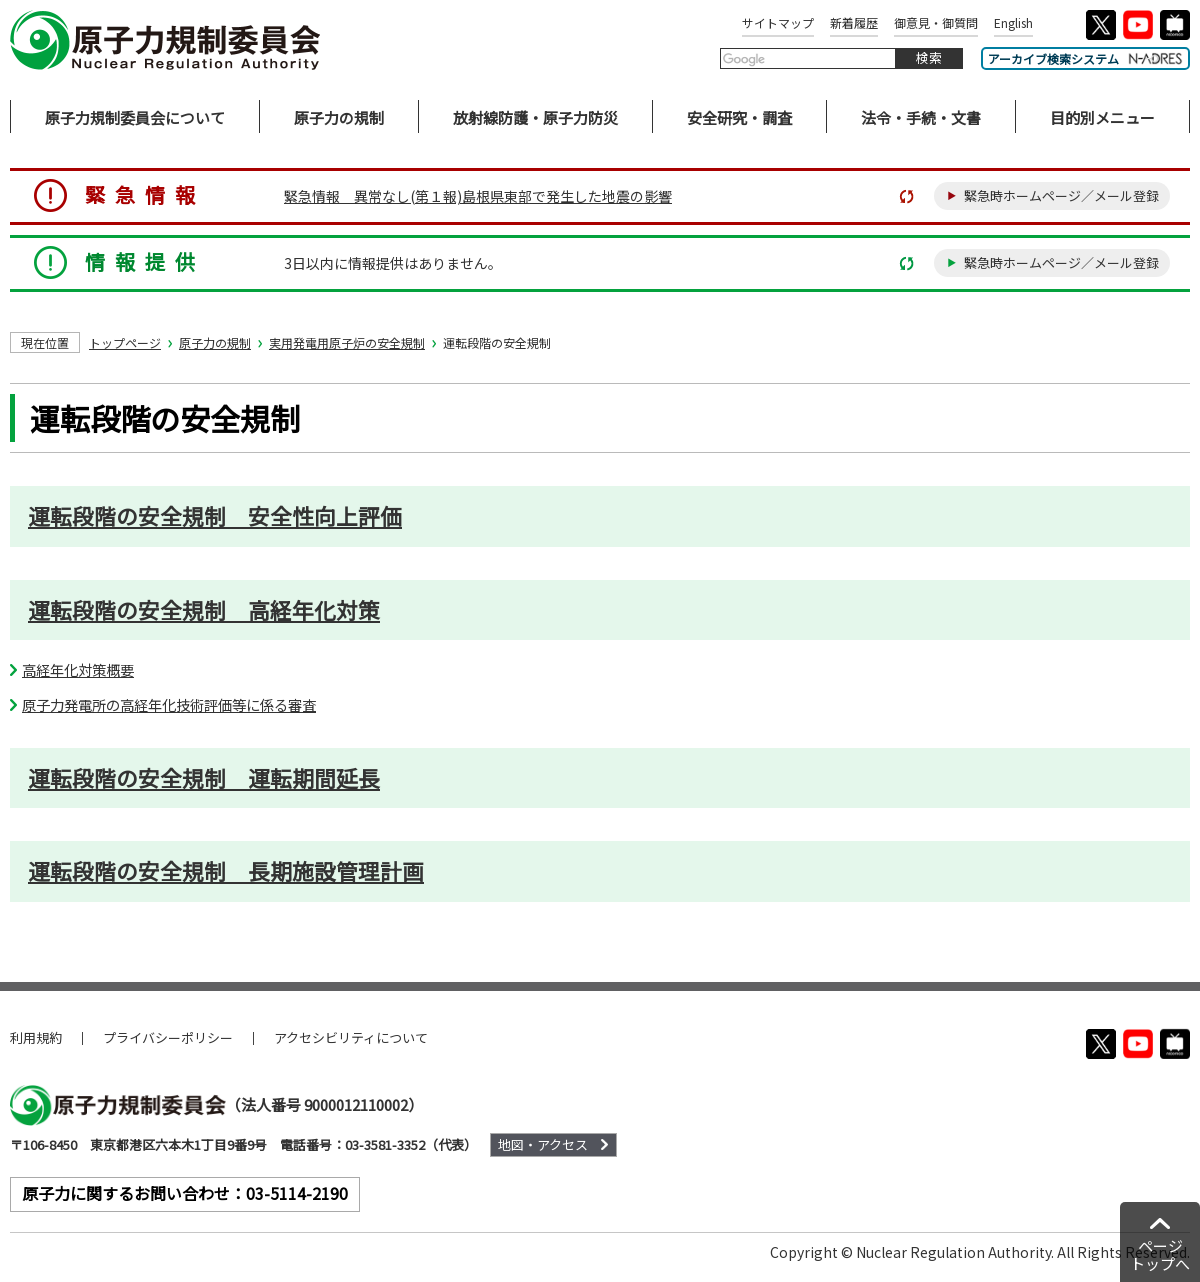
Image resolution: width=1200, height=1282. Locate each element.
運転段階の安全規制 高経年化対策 (204, 610)
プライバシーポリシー (168, 1037)
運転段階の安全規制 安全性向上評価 (215, 516)
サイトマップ (778, 22)
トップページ (125, 342)
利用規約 (36, 1037)
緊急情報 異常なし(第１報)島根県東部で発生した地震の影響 (478, 196)
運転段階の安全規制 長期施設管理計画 (226, 871)
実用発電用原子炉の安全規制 (347, 342)
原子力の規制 (215, 342)
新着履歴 (854, 22)
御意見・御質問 (936, 22)
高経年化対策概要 (78, 669)
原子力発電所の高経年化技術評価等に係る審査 (169, 704)
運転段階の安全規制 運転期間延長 (204, 778)
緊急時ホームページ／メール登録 (1061, 195)
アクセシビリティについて (351, 1037)
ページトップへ (1160, 1254)
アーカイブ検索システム (1085, 58)
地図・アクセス (543, 1144)
